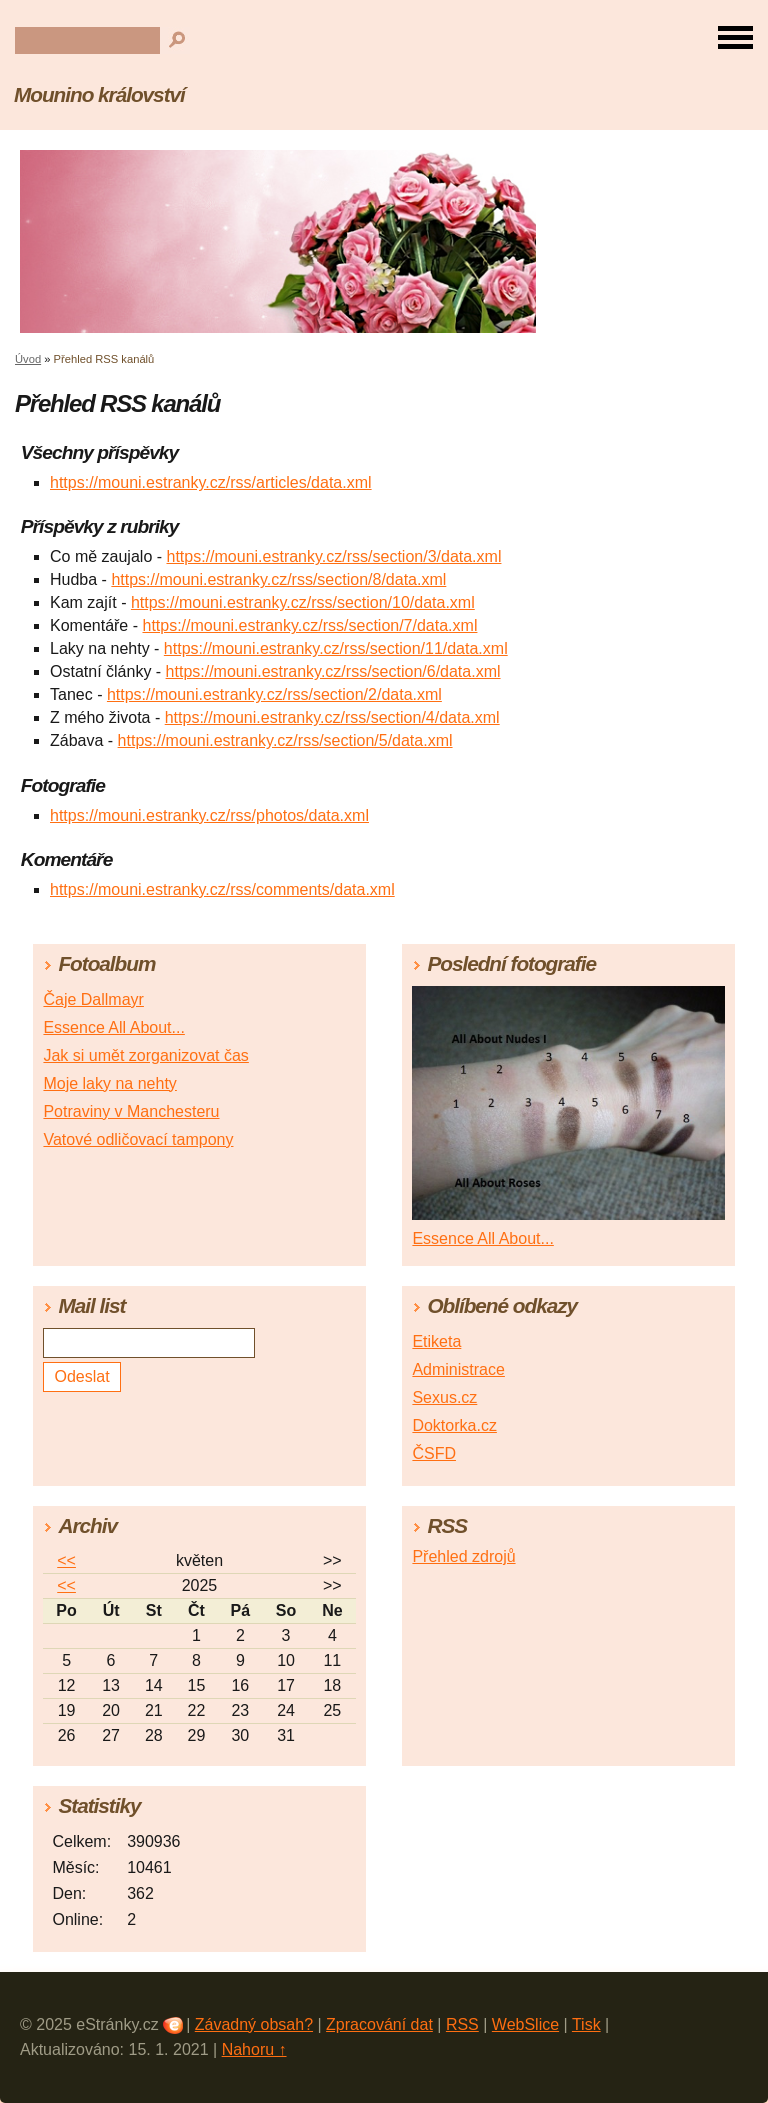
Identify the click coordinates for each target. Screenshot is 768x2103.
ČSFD (434, 1453)
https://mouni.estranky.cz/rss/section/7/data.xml (309, 625)
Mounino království (99, 94)
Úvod (28, 359)
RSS (462, 2024)
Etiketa (436, 1341)
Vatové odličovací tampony (138, 1139)
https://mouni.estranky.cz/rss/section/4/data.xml (332, 717)
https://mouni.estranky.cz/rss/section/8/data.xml (278, 579)
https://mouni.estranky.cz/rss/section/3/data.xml (334, 556)
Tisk (586, 2024)
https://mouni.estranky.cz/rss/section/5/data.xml (285, 740)
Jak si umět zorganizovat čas (145, 1055)
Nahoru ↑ (254, 2049)
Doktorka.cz (454, 1425)
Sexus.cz (444, 1397)
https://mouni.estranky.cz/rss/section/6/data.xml (333, 671)
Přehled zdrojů (463, 1556)
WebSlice (525, 2024)
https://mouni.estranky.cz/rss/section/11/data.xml (336, 648)
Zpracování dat (379, 2024)
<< (66, 1560)
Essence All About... (113, 1027)
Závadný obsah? (254, 2024)
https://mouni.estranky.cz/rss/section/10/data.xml (303, 602)
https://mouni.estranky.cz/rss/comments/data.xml (222, 889)
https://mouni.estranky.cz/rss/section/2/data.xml (274, 694)
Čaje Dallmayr (93, 999)
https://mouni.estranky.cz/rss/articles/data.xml (211, 482)
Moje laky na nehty (109, 1083)
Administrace (458, 1369)
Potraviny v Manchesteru (131, 1111)
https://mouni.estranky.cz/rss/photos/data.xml (209, 815)
